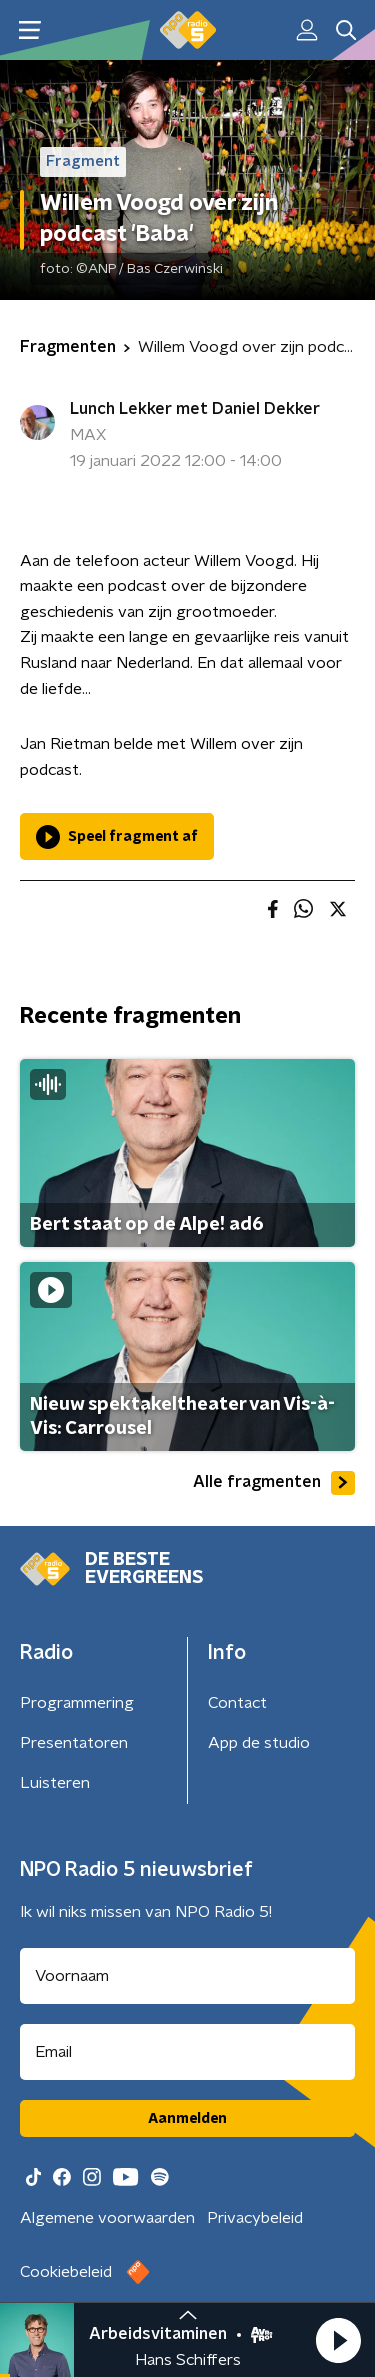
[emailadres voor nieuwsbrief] (187, 2052)
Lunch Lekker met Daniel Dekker (195, 409)
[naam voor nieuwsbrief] (187, 1976)
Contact (237, 1703)
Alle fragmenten (274, 1483)
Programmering (77, 1703)
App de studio (259, 1743)
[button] (338, 2340)
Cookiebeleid (66, 2272)
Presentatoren (74, 1743)
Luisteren (55, 1783)
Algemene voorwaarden (107, 2218)
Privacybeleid (255, 2218)
